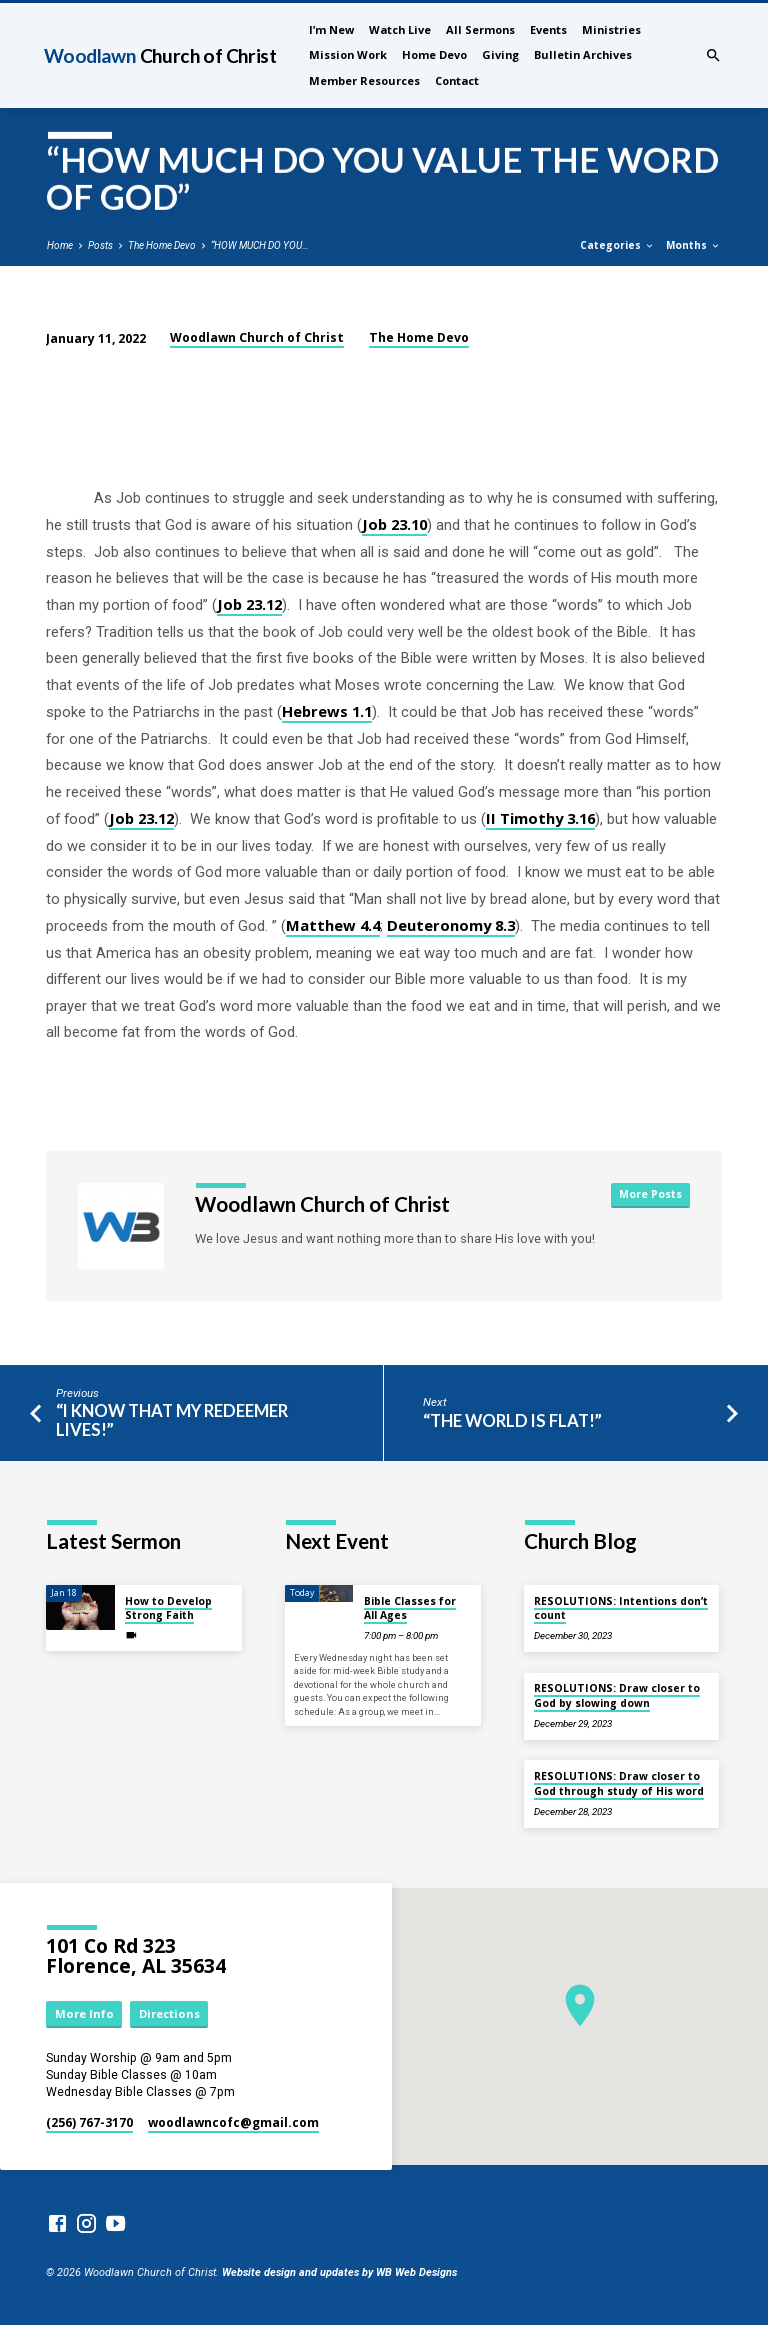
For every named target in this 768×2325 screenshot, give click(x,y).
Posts (100, 245)
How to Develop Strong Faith (168, 1608)
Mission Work (348, 54)
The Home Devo (162, 245)
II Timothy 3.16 (540, 818)
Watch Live (400, 29)
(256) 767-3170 (89, 2122)
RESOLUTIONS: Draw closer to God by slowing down (617, 1695)
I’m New (331, 29)
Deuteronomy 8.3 (451, 925)
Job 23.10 (394, 524)
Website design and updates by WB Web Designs (339, 2272)
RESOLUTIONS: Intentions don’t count (621, 1608)
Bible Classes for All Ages (410, 1608)
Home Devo (434, 54)
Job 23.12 (249, 604)
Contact (457, 80)
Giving (500, 54)
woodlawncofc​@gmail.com (233, 2122)
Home (60, 245)
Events (548, 29)
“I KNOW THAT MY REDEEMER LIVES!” (172, 1420)
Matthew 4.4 (333, 925)
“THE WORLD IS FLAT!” (512, 1421)
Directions (169, 2013)
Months (693, 245)
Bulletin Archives (583, 54)
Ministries (611, 29)
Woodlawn (160, 55)
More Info (84, 2013)
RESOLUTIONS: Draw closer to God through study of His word (619, 1783)
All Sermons (480, 29)
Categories (617, 245)
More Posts (650, 1194)
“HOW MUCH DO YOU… (260, 245)
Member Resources (364, 80)
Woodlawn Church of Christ (257, 337)
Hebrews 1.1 (327, 711)
